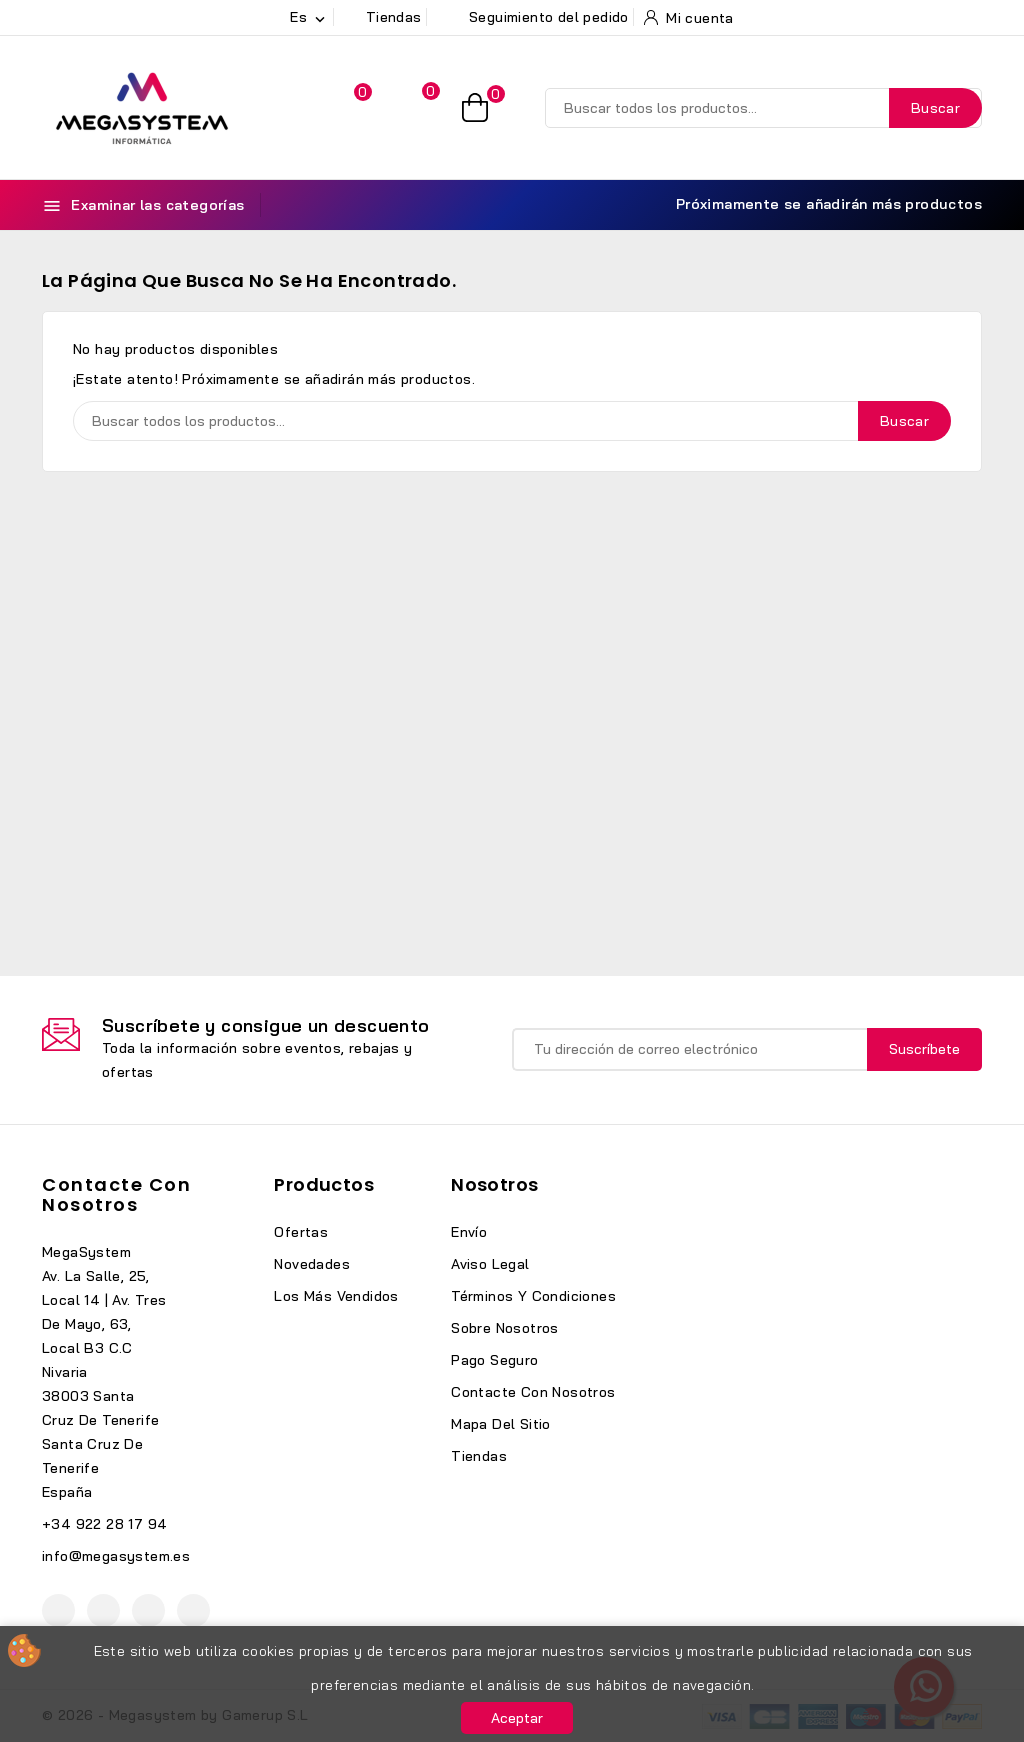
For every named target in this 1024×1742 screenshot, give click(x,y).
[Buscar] (763, 108)
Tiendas (479, 1456)
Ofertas (301, 1232)
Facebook (58, 1610)
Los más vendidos (336, 1296)
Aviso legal (490, 1264)
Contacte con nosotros (116, 1194)
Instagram (148, 1610)
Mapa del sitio (501, 1424)
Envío (469, 1232)
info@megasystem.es (116, 1556)
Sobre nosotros (505, 1328)
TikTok (193, 1610)
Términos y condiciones (533, 1296)
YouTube (103, 1610)
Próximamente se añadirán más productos (817, 204)
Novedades (312, 1264)
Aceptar (517, 1718)
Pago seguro (494, 1360)
